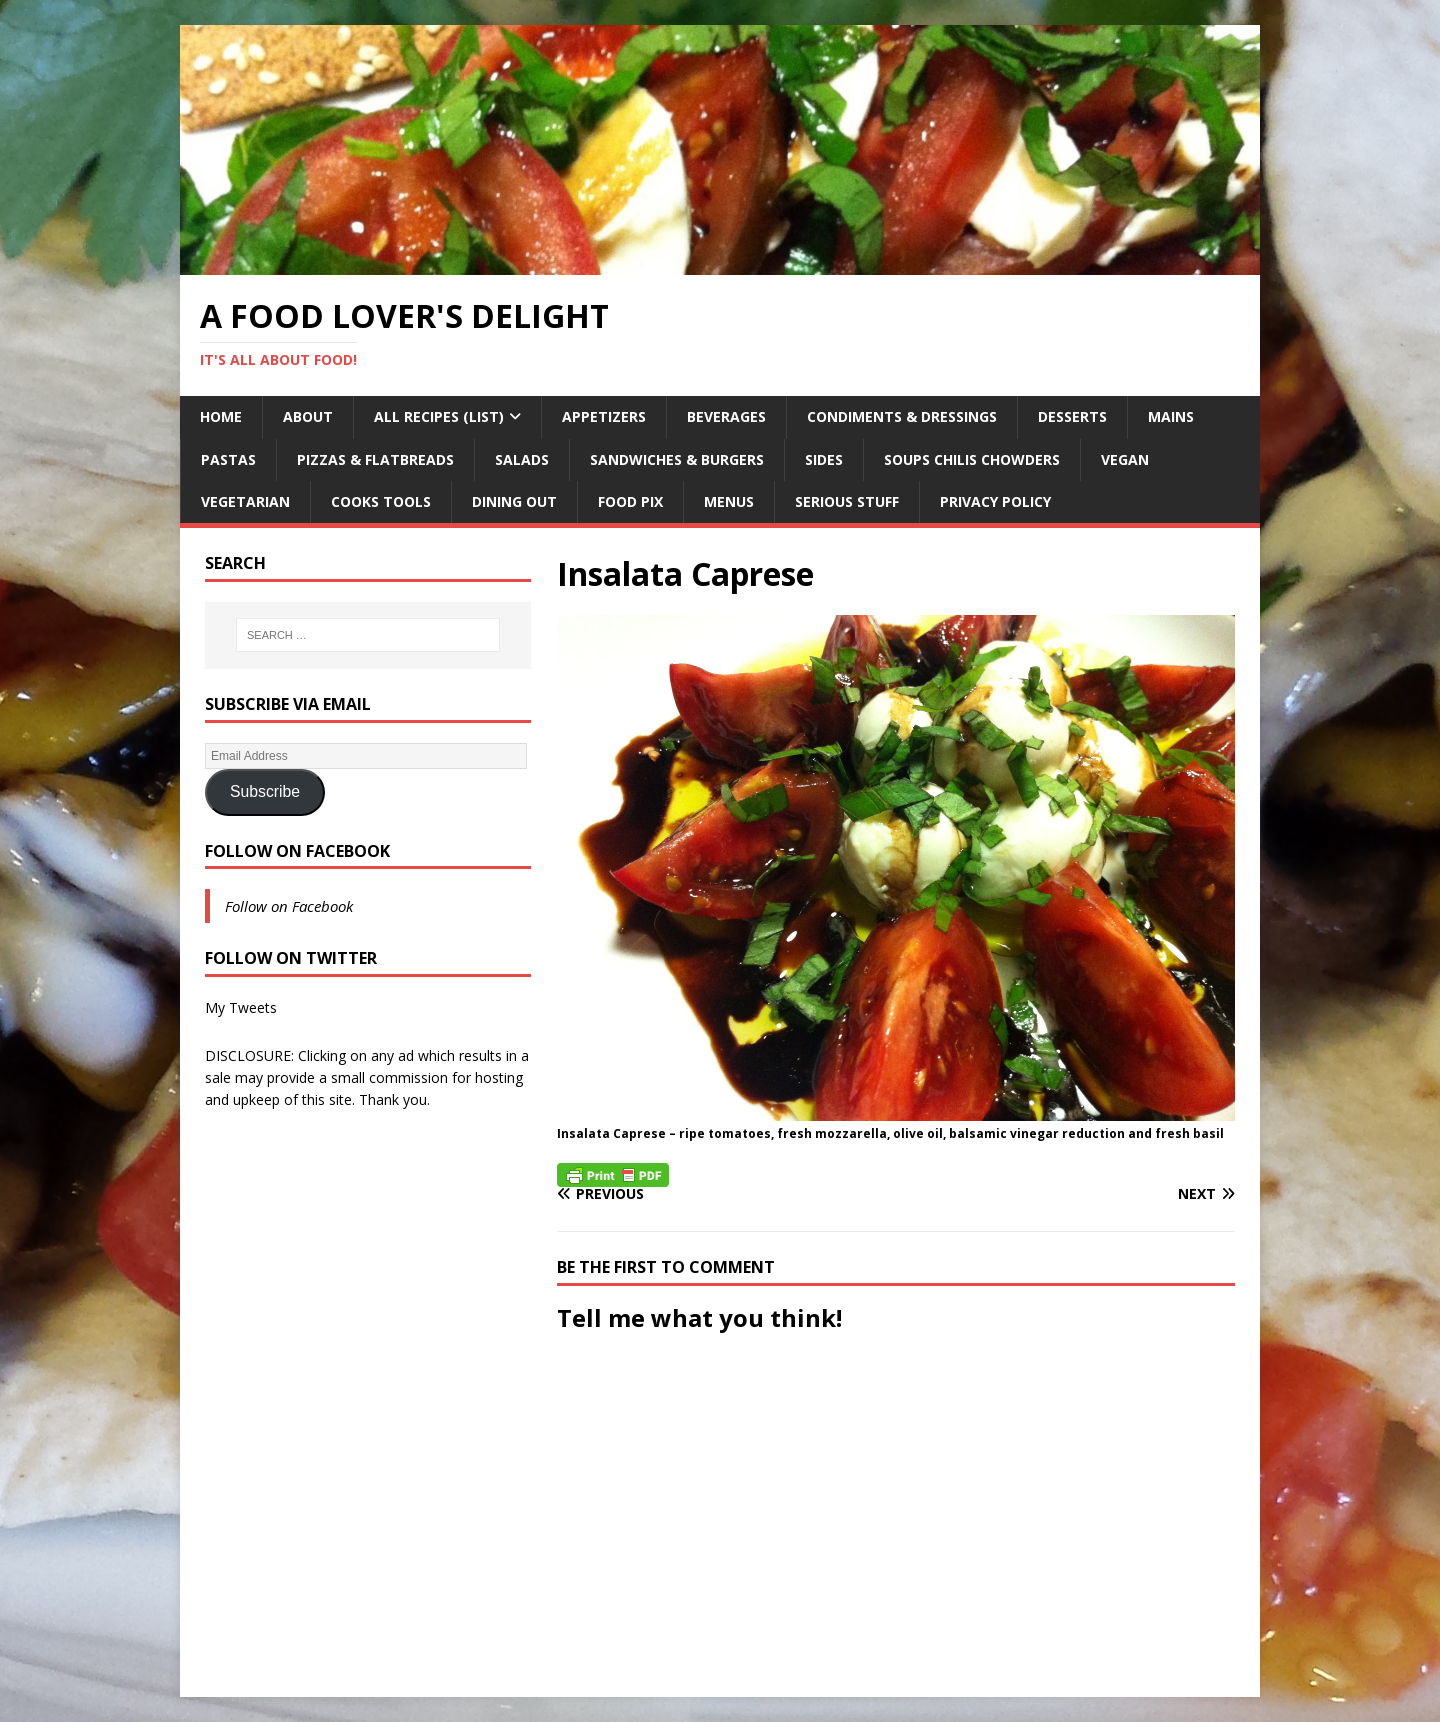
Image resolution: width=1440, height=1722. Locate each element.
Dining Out (514, 501)
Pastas (228, 459)
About (308, 416)
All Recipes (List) (439, 416)
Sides (824, 459)
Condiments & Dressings (902, 416)
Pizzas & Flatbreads (375, 459)
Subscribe (265, 791)
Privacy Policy (995, 501)
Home (221, 416)
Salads (522, 459)
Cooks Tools (381, 501)
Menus (729, 501)
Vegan (1125, 459)
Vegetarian (245, 501)
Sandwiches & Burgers (677, 459)
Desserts (1072, 416)
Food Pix (630, 501)
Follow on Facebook (297, 851)
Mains (1171, 416)
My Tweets (241, 1007)
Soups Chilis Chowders (972, 459)
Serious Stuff (847, 501)
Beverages (726, 416)
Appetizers (604, 416)
